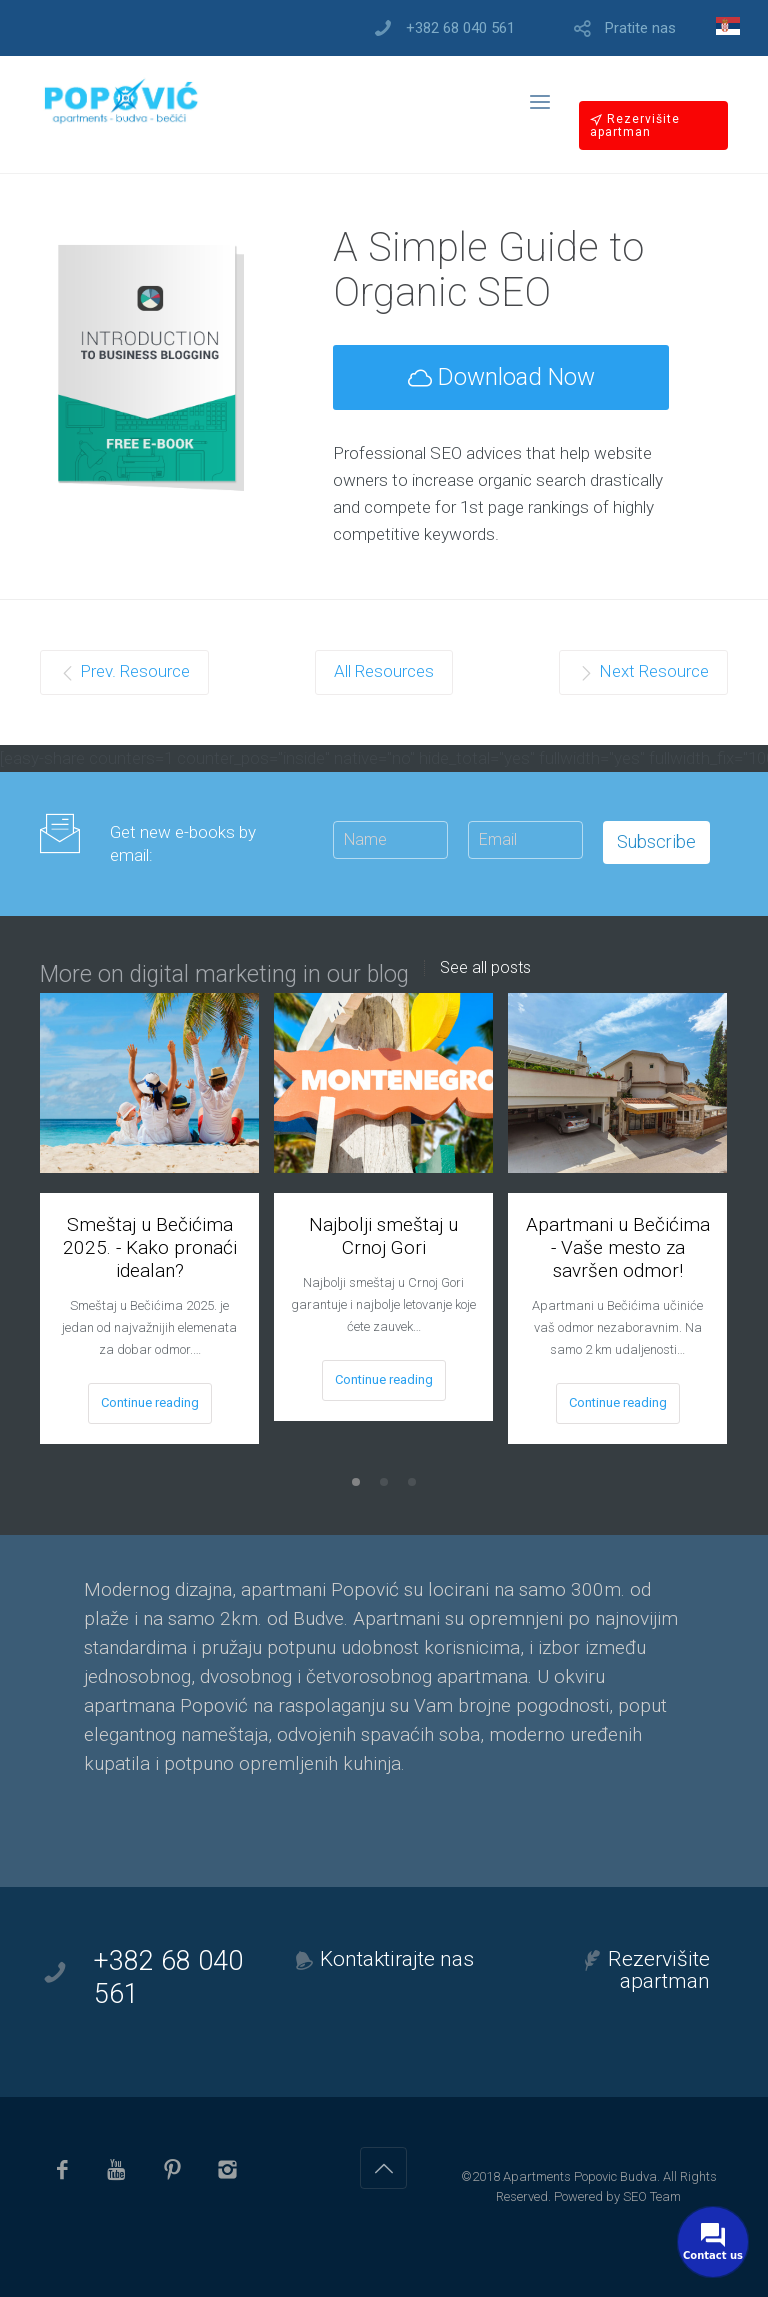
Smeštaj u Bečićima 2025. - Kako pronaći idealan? (150, 1247)
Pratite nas (640, 28)
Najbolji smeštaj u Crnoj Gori (383, 1236)
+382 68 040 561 (460, 28)
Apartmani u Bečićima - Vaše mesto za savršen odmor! (618, 1247)
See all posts (485, 968)
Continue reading (150, 1402)
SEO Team (652, 2196)
